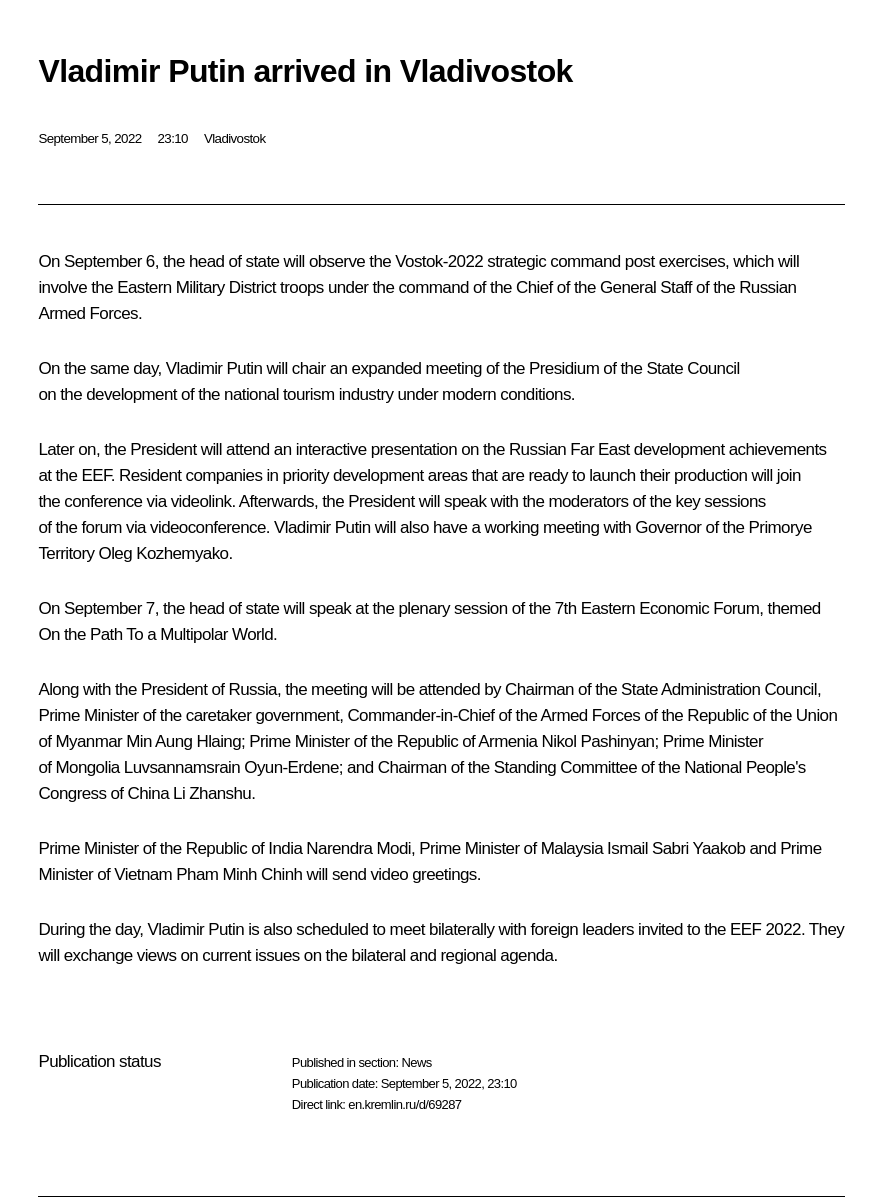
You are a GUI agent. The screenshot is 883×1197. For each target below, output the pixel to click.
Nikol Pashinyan (598, 741)
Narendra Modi (358, 848)
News (416, 1062)
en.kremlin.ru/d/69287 (404, 1104)
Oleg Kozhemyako (164, 553)
